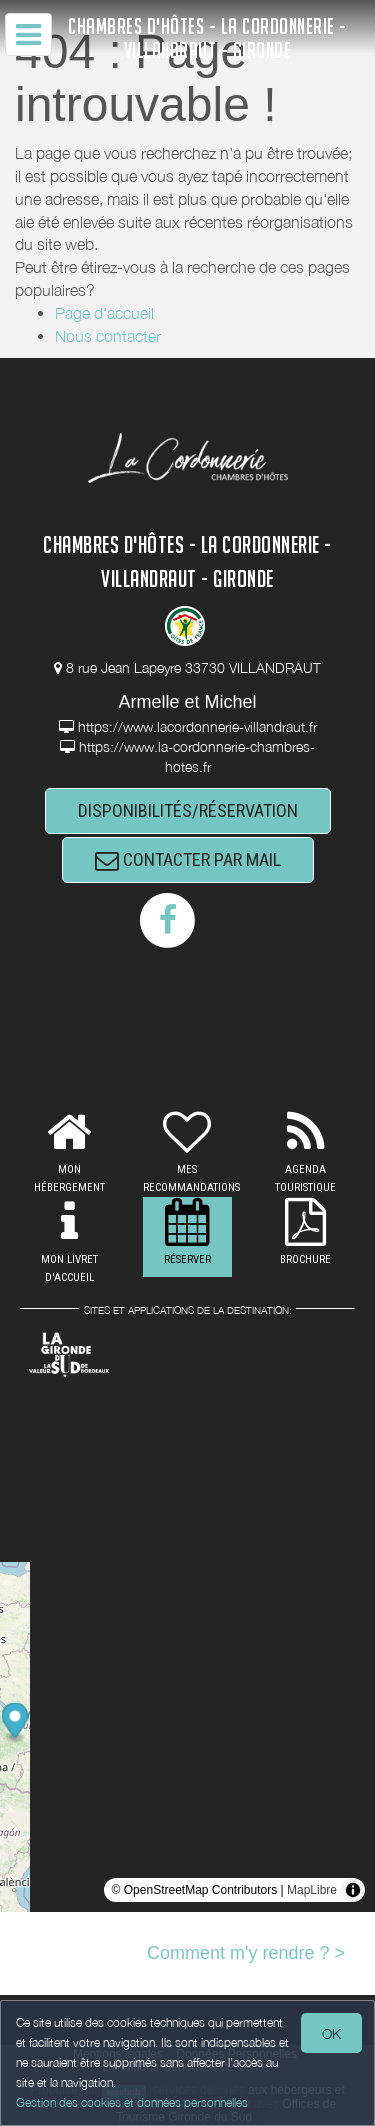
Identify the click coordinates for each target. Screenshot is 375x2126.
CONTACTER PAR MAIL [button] (188, 859)
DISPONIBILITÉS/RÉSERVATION (188, 810)
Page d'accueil (104, 313)
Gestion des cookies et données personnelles (132, 2102)
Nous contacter (108, 336)
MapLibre (312, 1890)
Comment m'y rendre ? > (246, 1953)
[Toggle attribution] (353, 1890)
